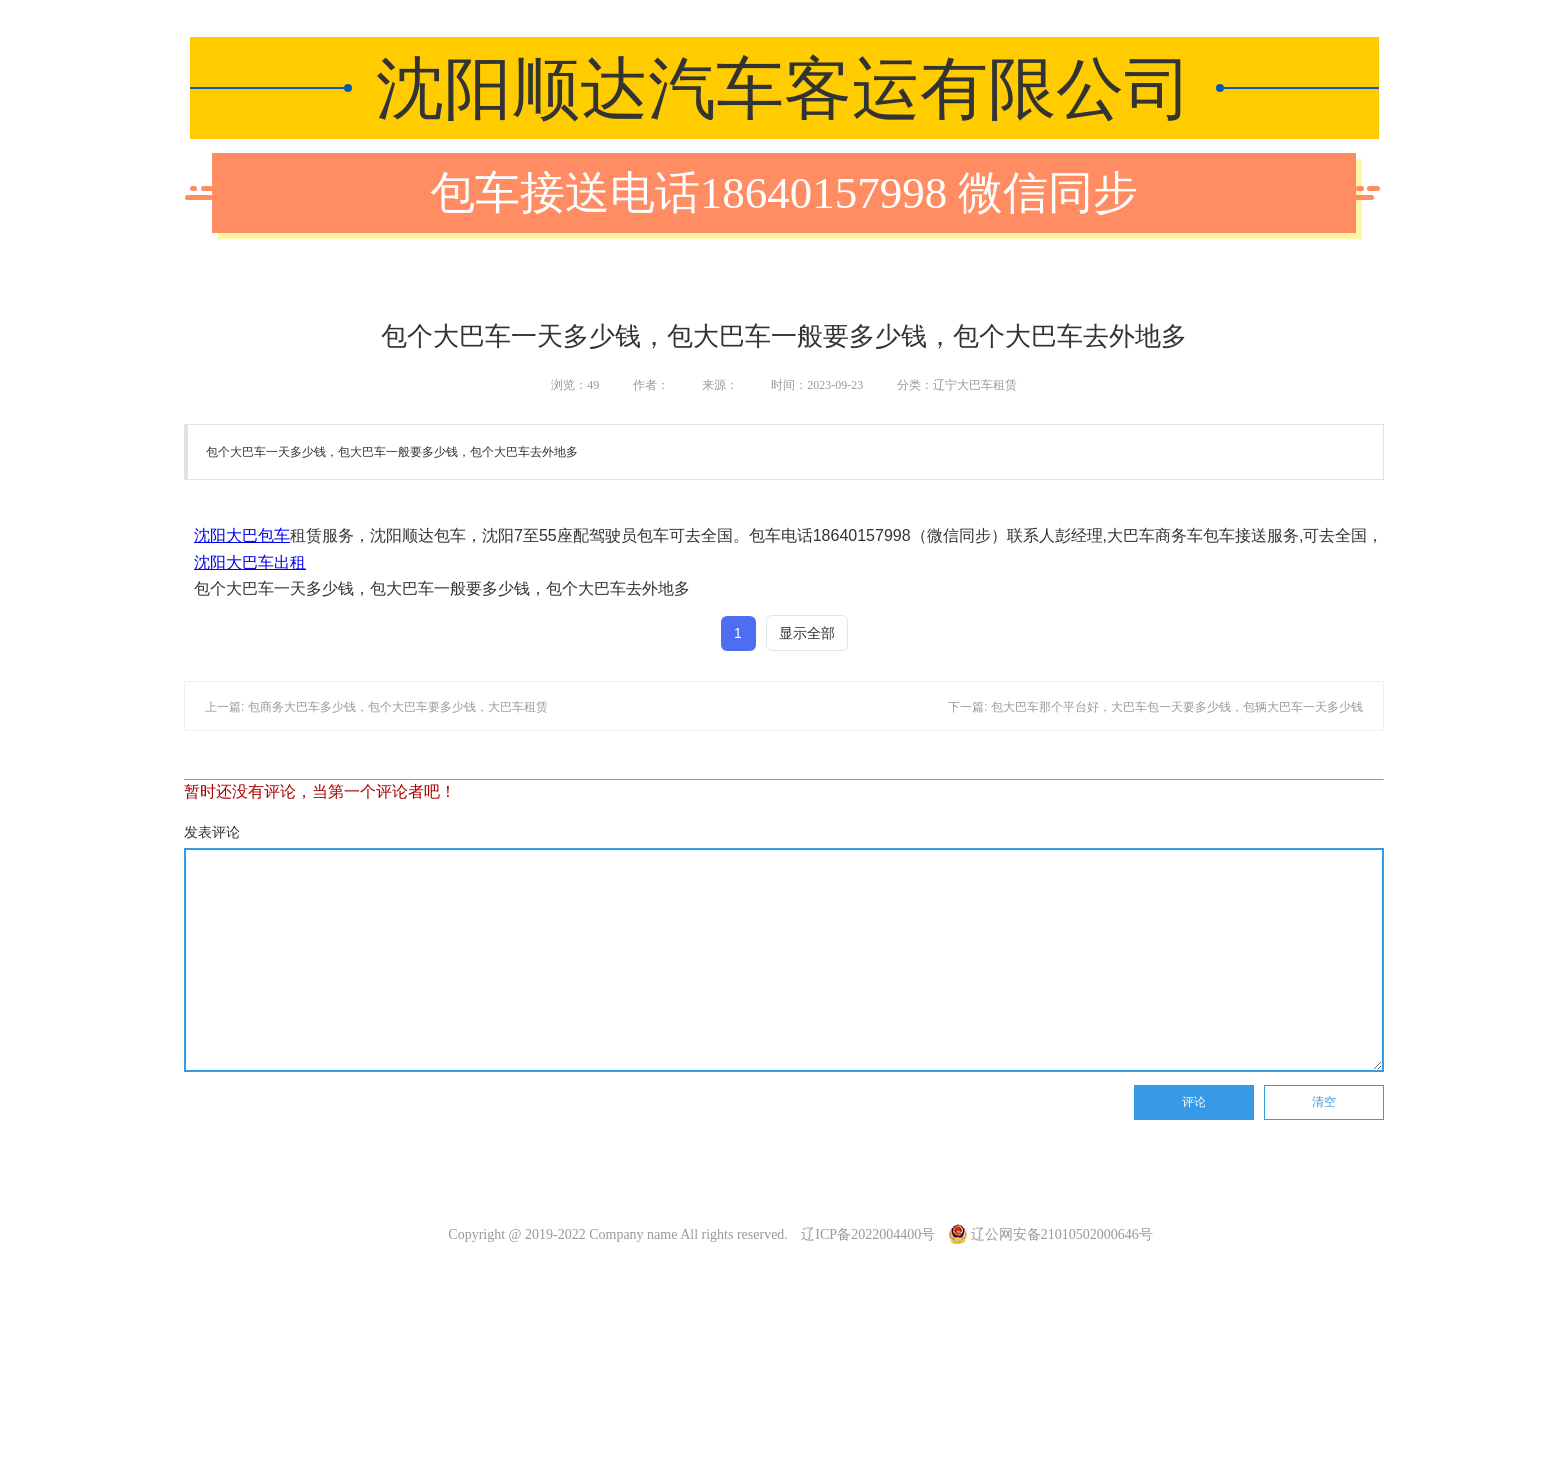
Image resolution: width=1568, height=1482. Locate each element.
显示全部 (807, 633)
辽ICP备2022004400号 (868, 1234)
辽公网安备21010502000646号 (1051, 1234)
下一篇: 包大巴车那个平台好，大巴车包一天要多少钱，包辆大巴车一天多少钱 (1155, 707)
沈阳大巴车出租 (250, 562)
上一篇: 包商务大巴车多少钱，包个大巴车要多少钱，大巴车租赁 (376, 707)
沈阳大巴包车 (242, 535)
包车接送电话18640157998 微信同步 (784, 193)
